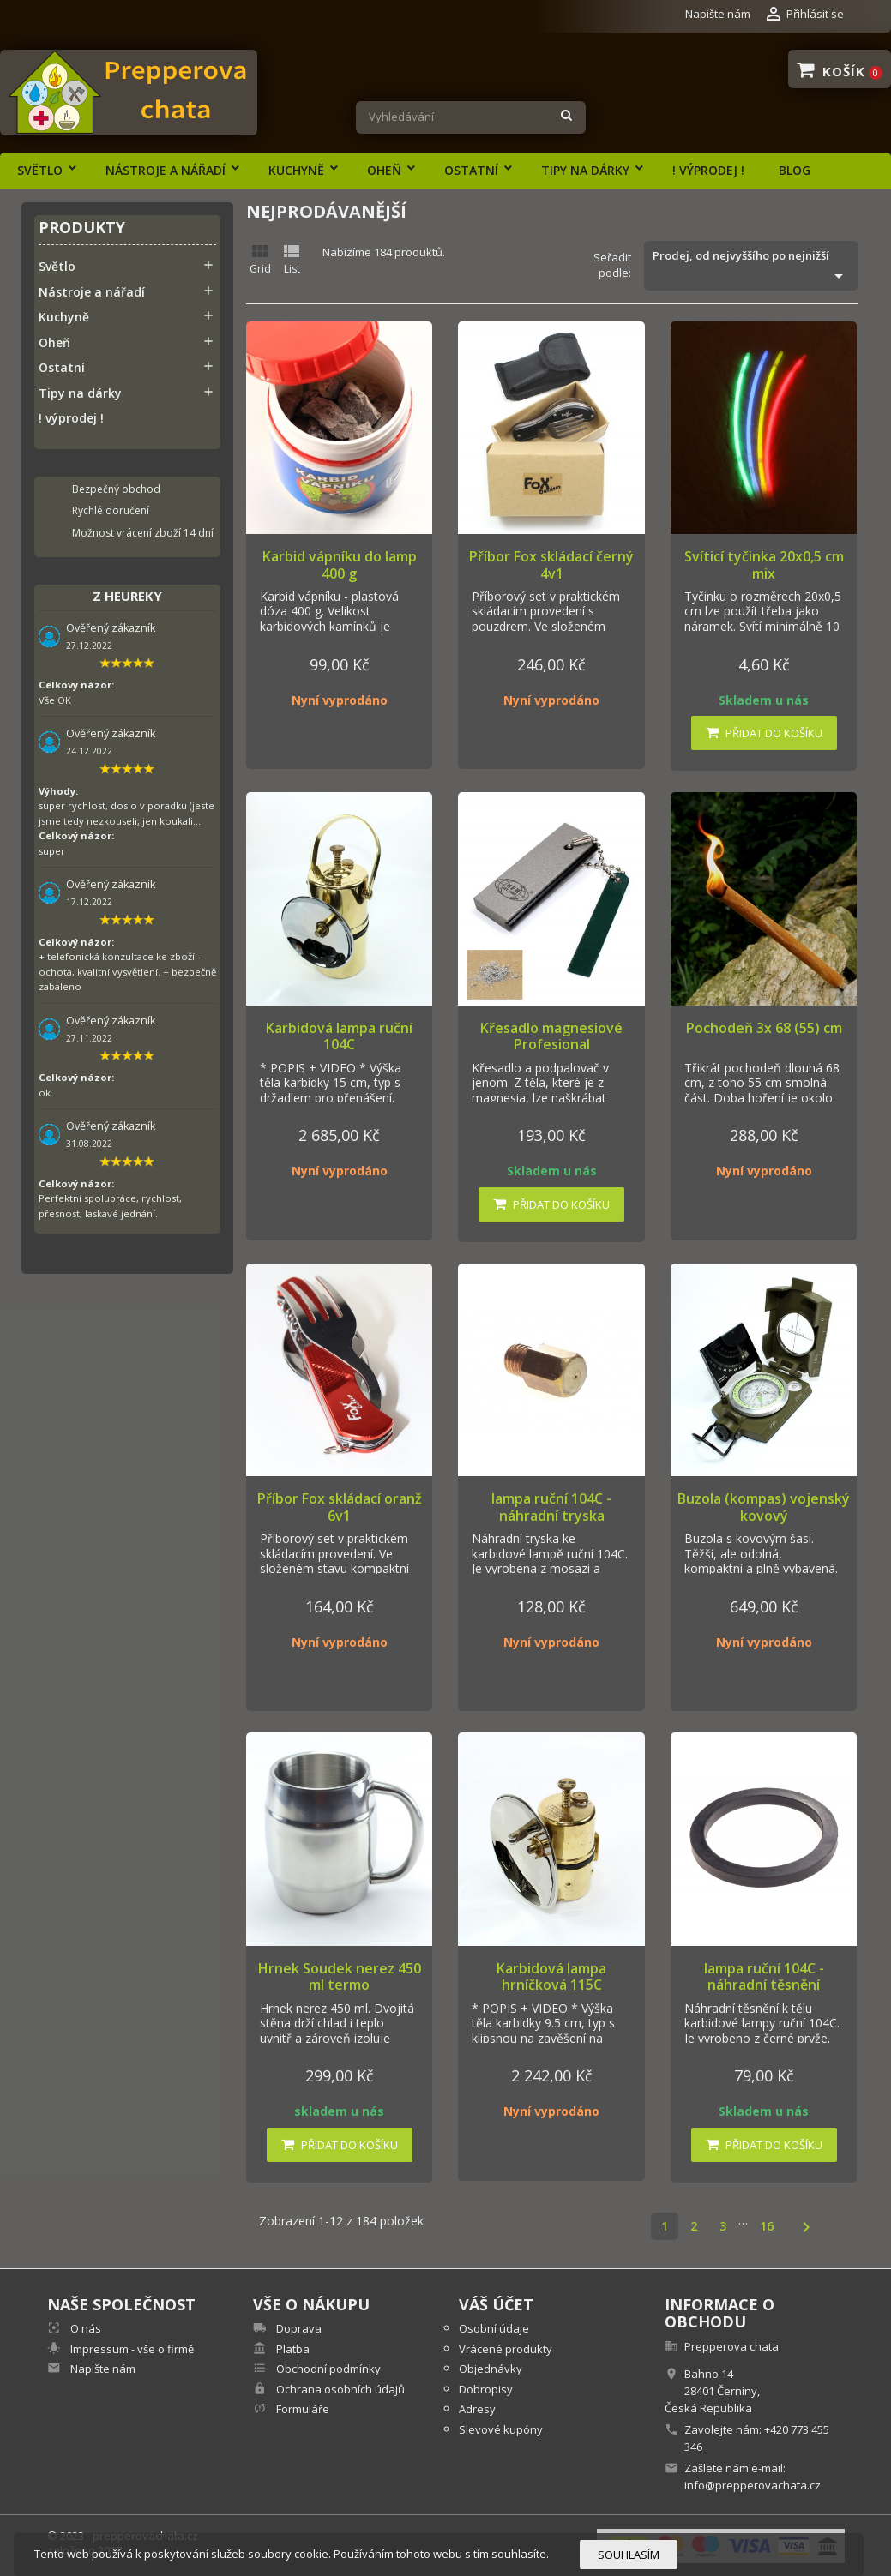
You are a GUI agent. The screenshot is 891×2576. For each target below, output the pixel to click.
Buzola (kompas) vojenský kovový (763, 1507)
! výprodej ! (708, 170)
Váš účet (496, 2304)
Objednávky (490, 2368)
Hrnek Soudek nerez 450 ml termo (339, 1977)
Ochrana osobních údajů (339, 2389)
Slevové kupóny (501, 2429)
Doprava (298, 2328)
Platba (292, 2349)
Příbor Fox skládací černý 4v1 (551, 565)
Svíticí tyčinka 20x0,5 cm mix (764, 565)
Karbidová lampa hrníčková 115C (551, 1977)
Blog (794, 170)
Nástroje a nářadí (165, 170)
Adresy (477, 2409)
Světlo (40, 170)
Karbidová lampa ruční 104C (339, 1036)
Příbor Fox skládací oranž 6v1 (339, 1507)
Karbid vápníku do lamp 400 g (339, 565)
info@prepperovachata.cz (752, 2485)
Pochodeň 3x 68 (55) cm (764, 1027)
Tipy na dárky (585, 170)
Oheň (384, 170)
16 (767, 2226)
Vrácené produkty (505, 2349)
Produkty (82, 228)
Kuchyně (296, 170)
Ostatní (471, 170)
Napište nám (717, 13)
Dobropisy (486, 2389)
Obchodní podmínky (327, 2368)
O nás (84, 2328)
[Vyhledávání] (471, 117)
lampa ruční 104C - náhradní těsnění (764, 1977)
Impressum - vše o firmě (131, 2349)
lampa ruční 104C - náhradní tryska (551, 1507)
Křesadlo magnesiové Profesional (551, 1036)
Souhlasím (628, 2554)
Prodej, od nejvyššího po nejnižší (750, 267)
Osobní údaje (494, 2328)
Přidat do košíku (764, 733)
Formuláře (301, 2409)
